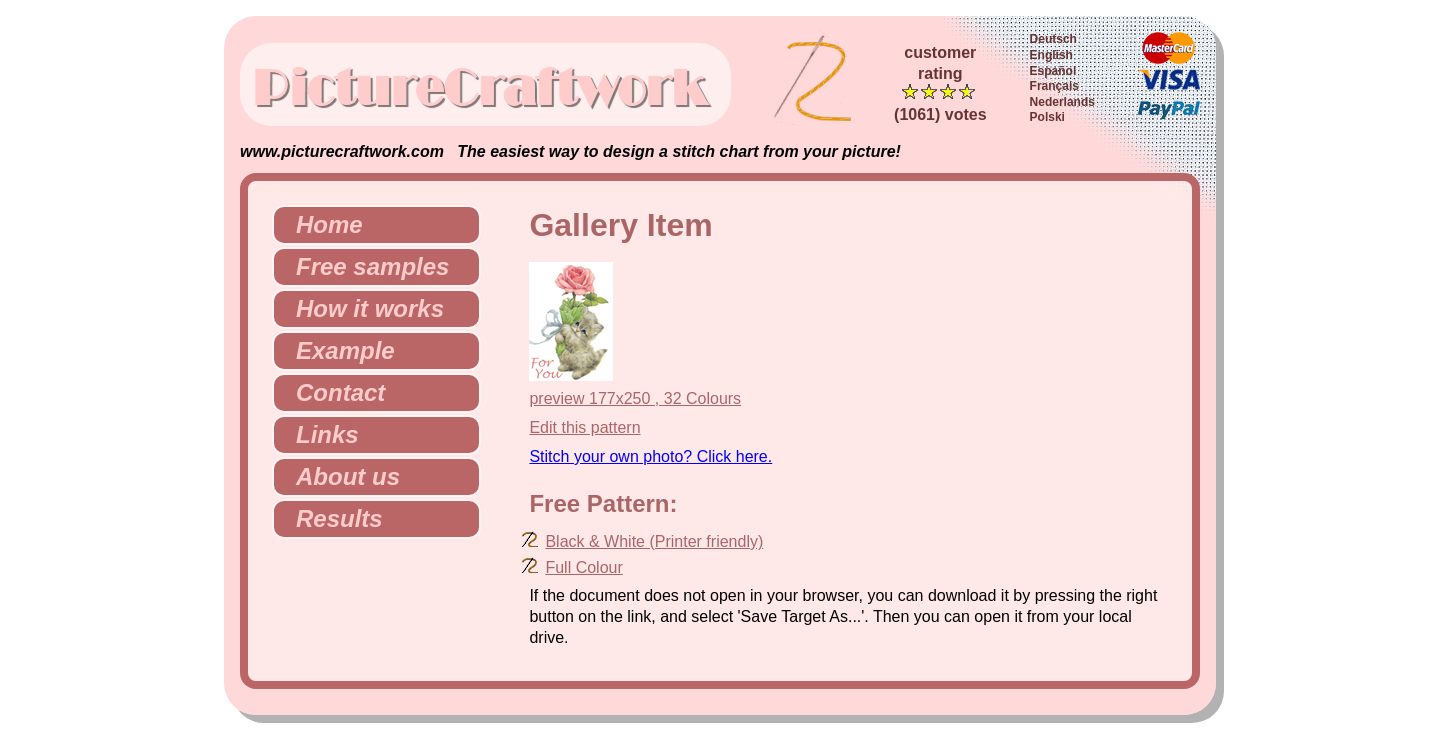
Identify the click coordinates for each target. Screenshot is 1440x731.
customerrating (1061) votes (940, 83)
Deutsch (1053, 39)
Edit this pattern (584, 427)
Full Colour (583, 567)
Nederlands (1062, 102)
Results (331, 518)
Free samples (364, 266)
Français (1054, 86)
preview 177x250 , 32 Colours (635, 398)
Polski (1047, 117)
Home (321, 224)
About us (340, 476)
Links (319, 434)
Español (1053, 71)
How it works (362, 308)
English (1051, 55)
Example (337, 350)
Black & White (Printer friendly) (654, 541)
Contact (332, 392)
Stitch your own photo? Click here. (650, 456)
